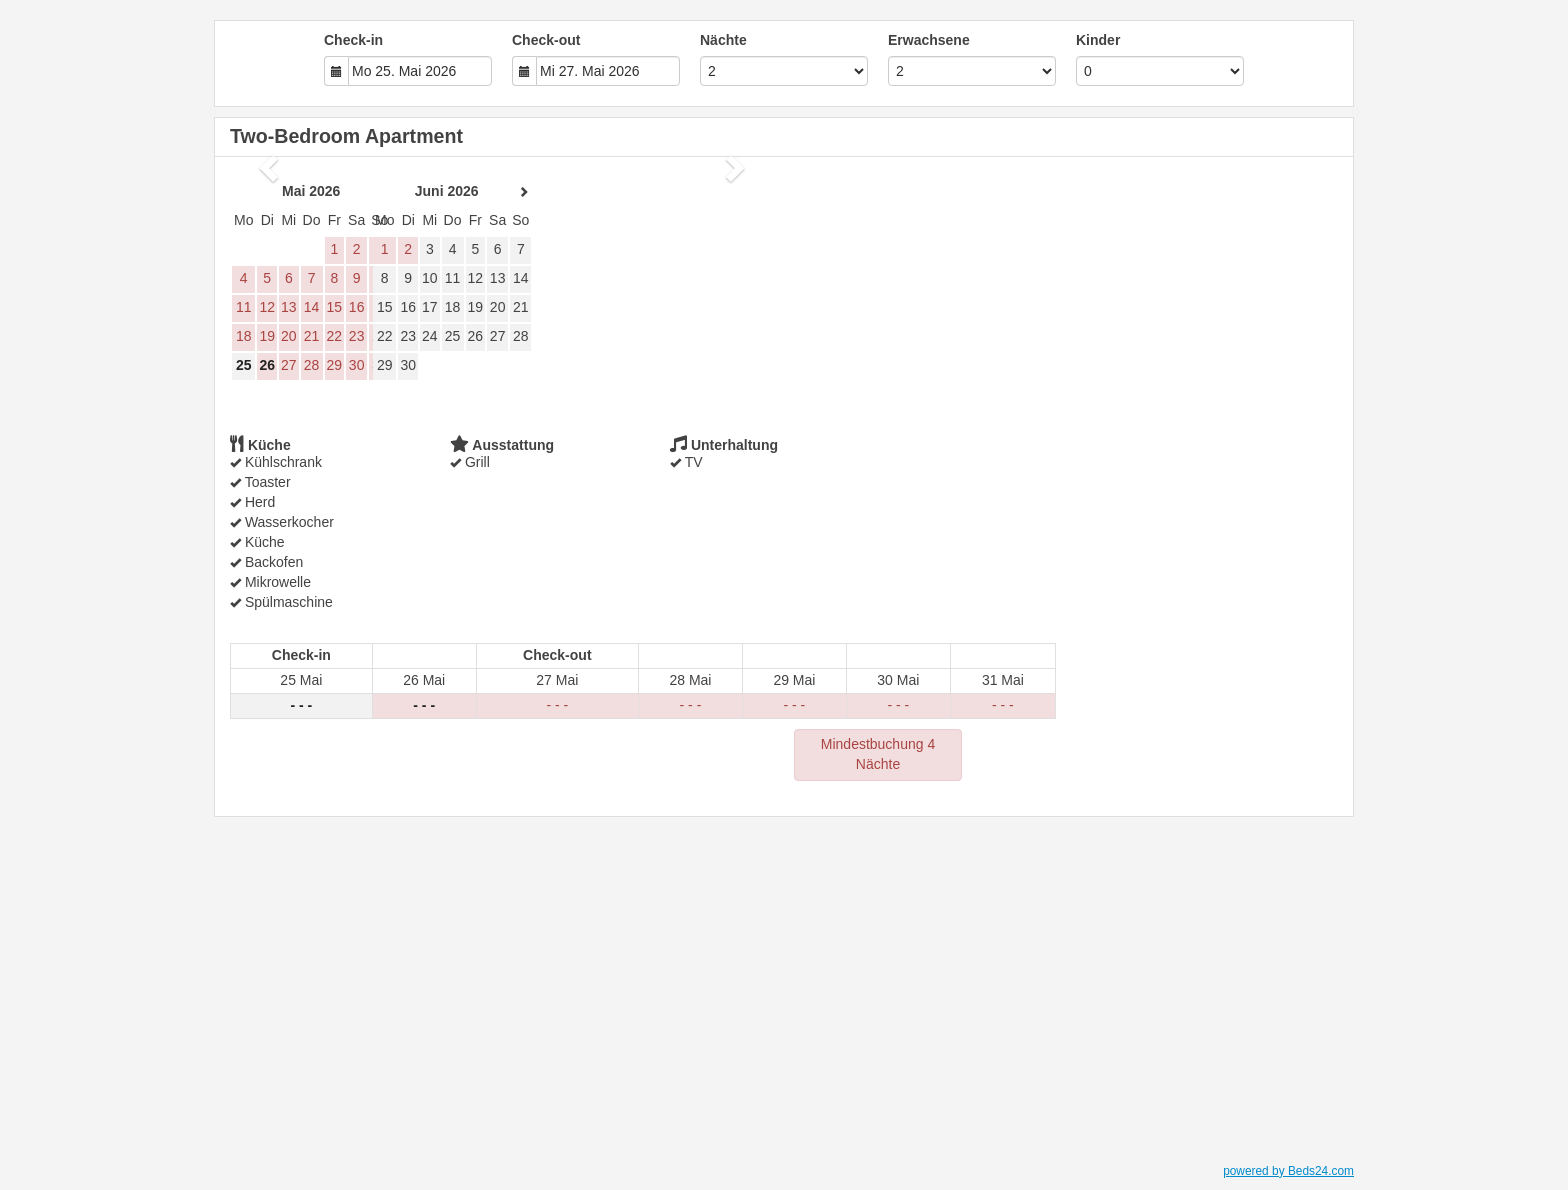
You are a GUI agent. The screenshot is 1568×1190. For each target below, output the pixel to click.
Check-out (546, 40)
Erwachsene (929, 40)
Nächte (723, 40)
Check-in (353, 40)
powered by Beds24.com (1288, 1171)
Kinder (1098, 40)
